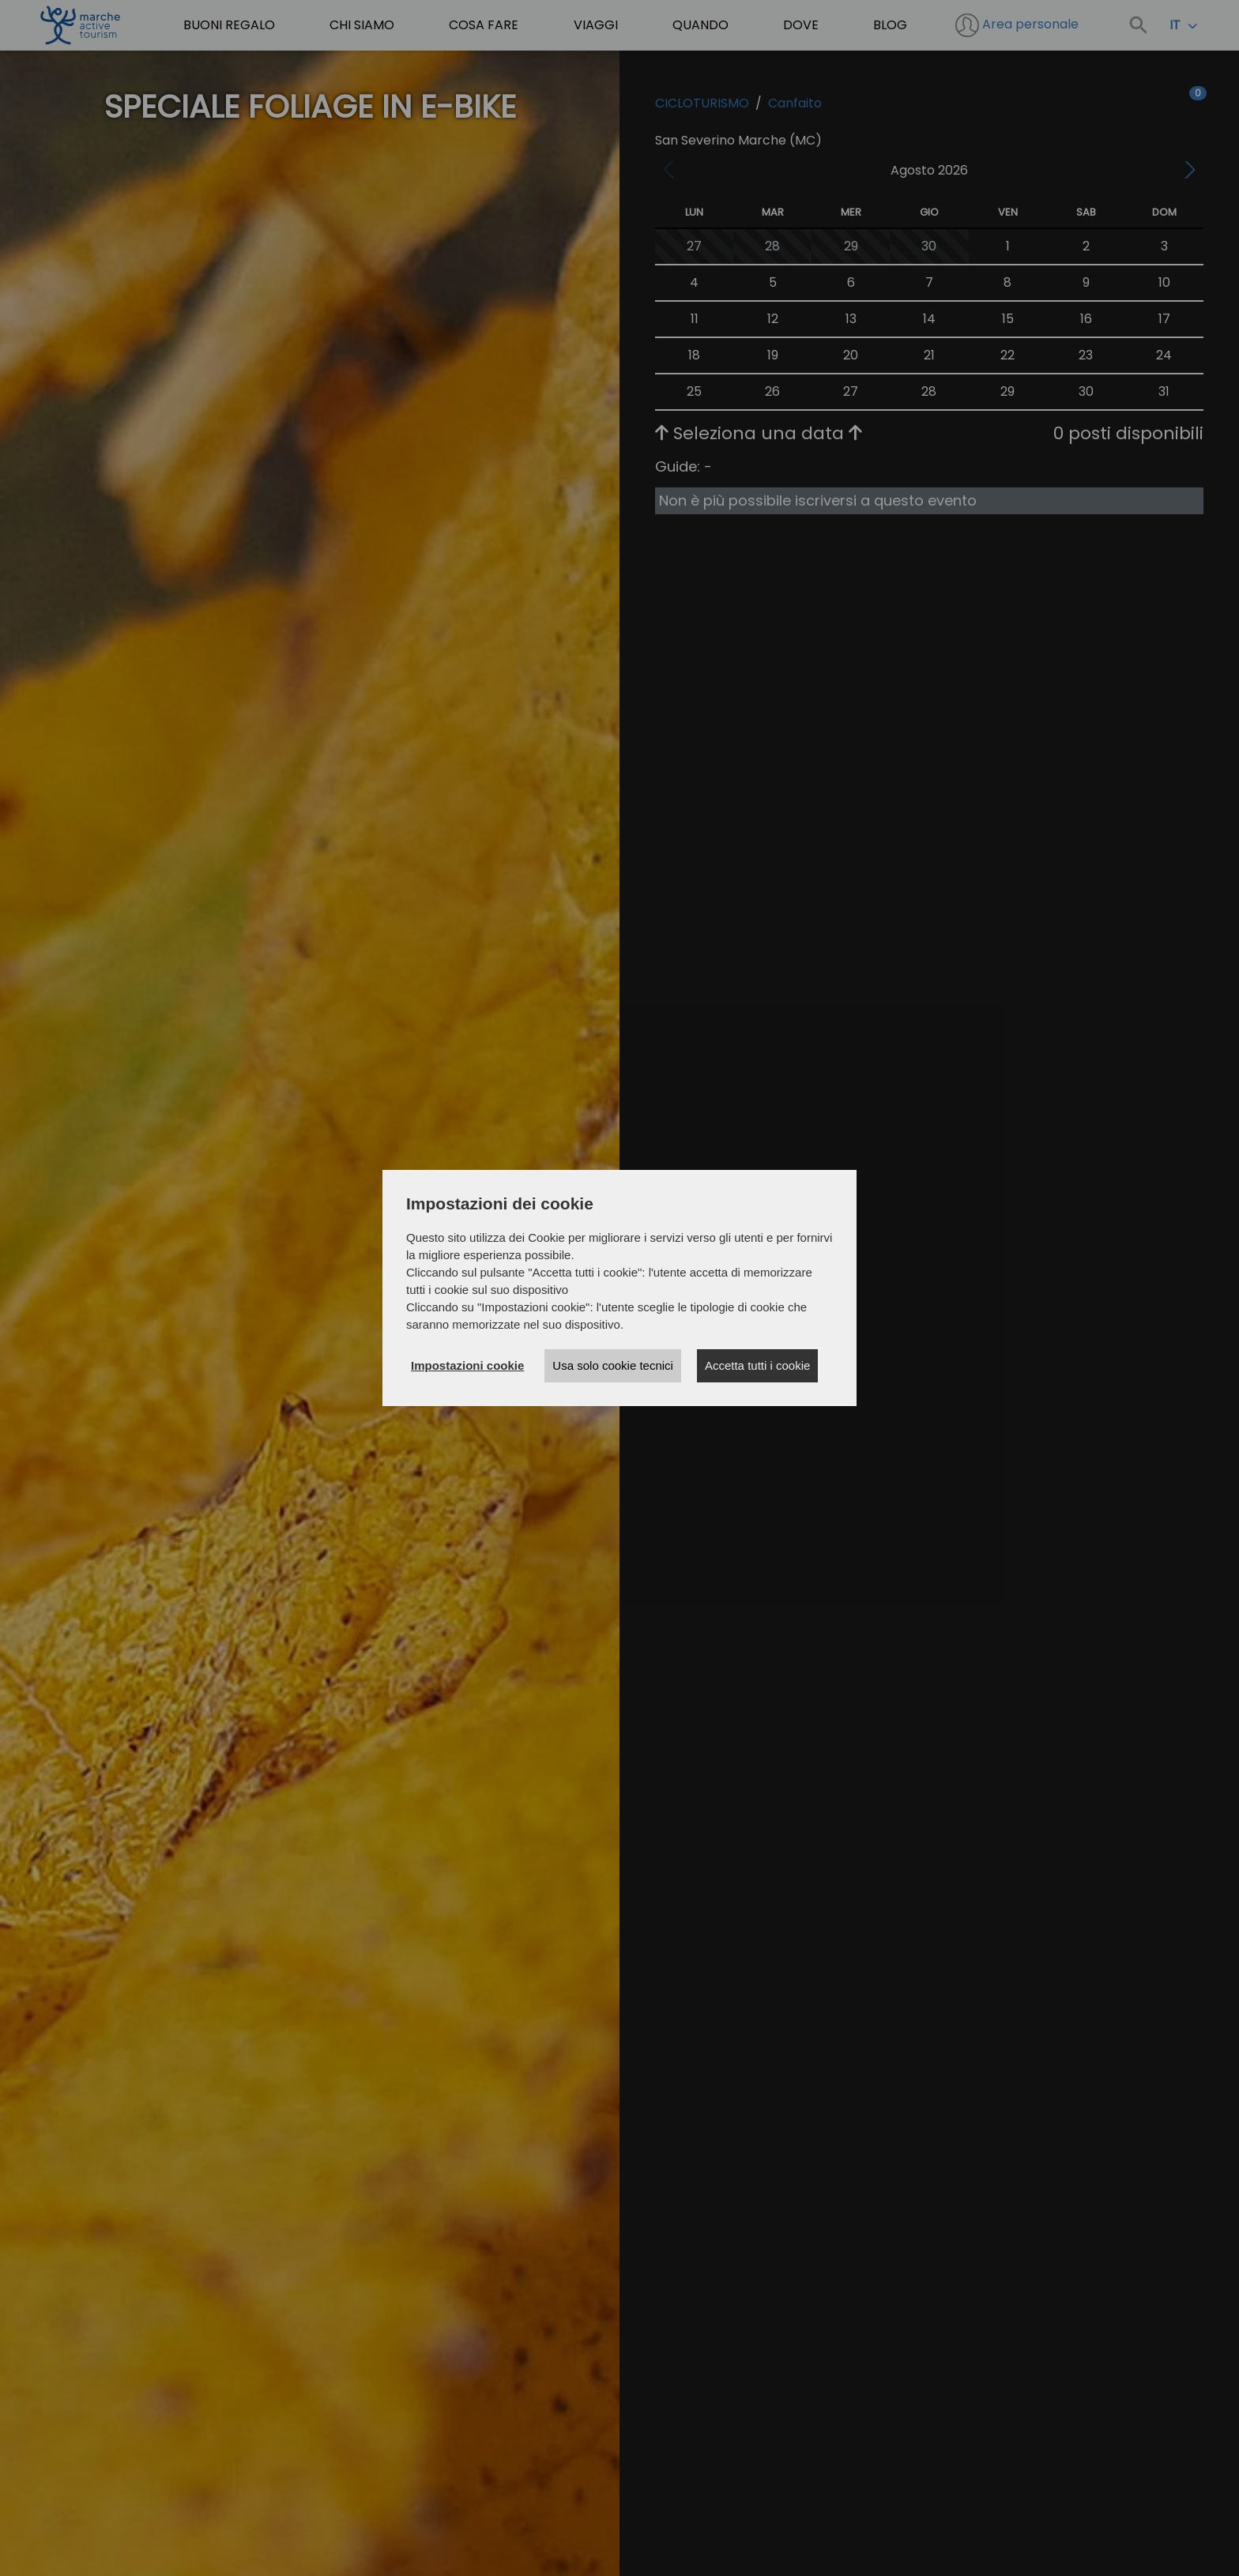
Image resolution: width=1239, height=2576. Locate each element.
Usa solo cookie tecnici (612, 1365)
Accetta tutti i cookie (757, 1365)
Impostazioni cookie (467, 1365)
